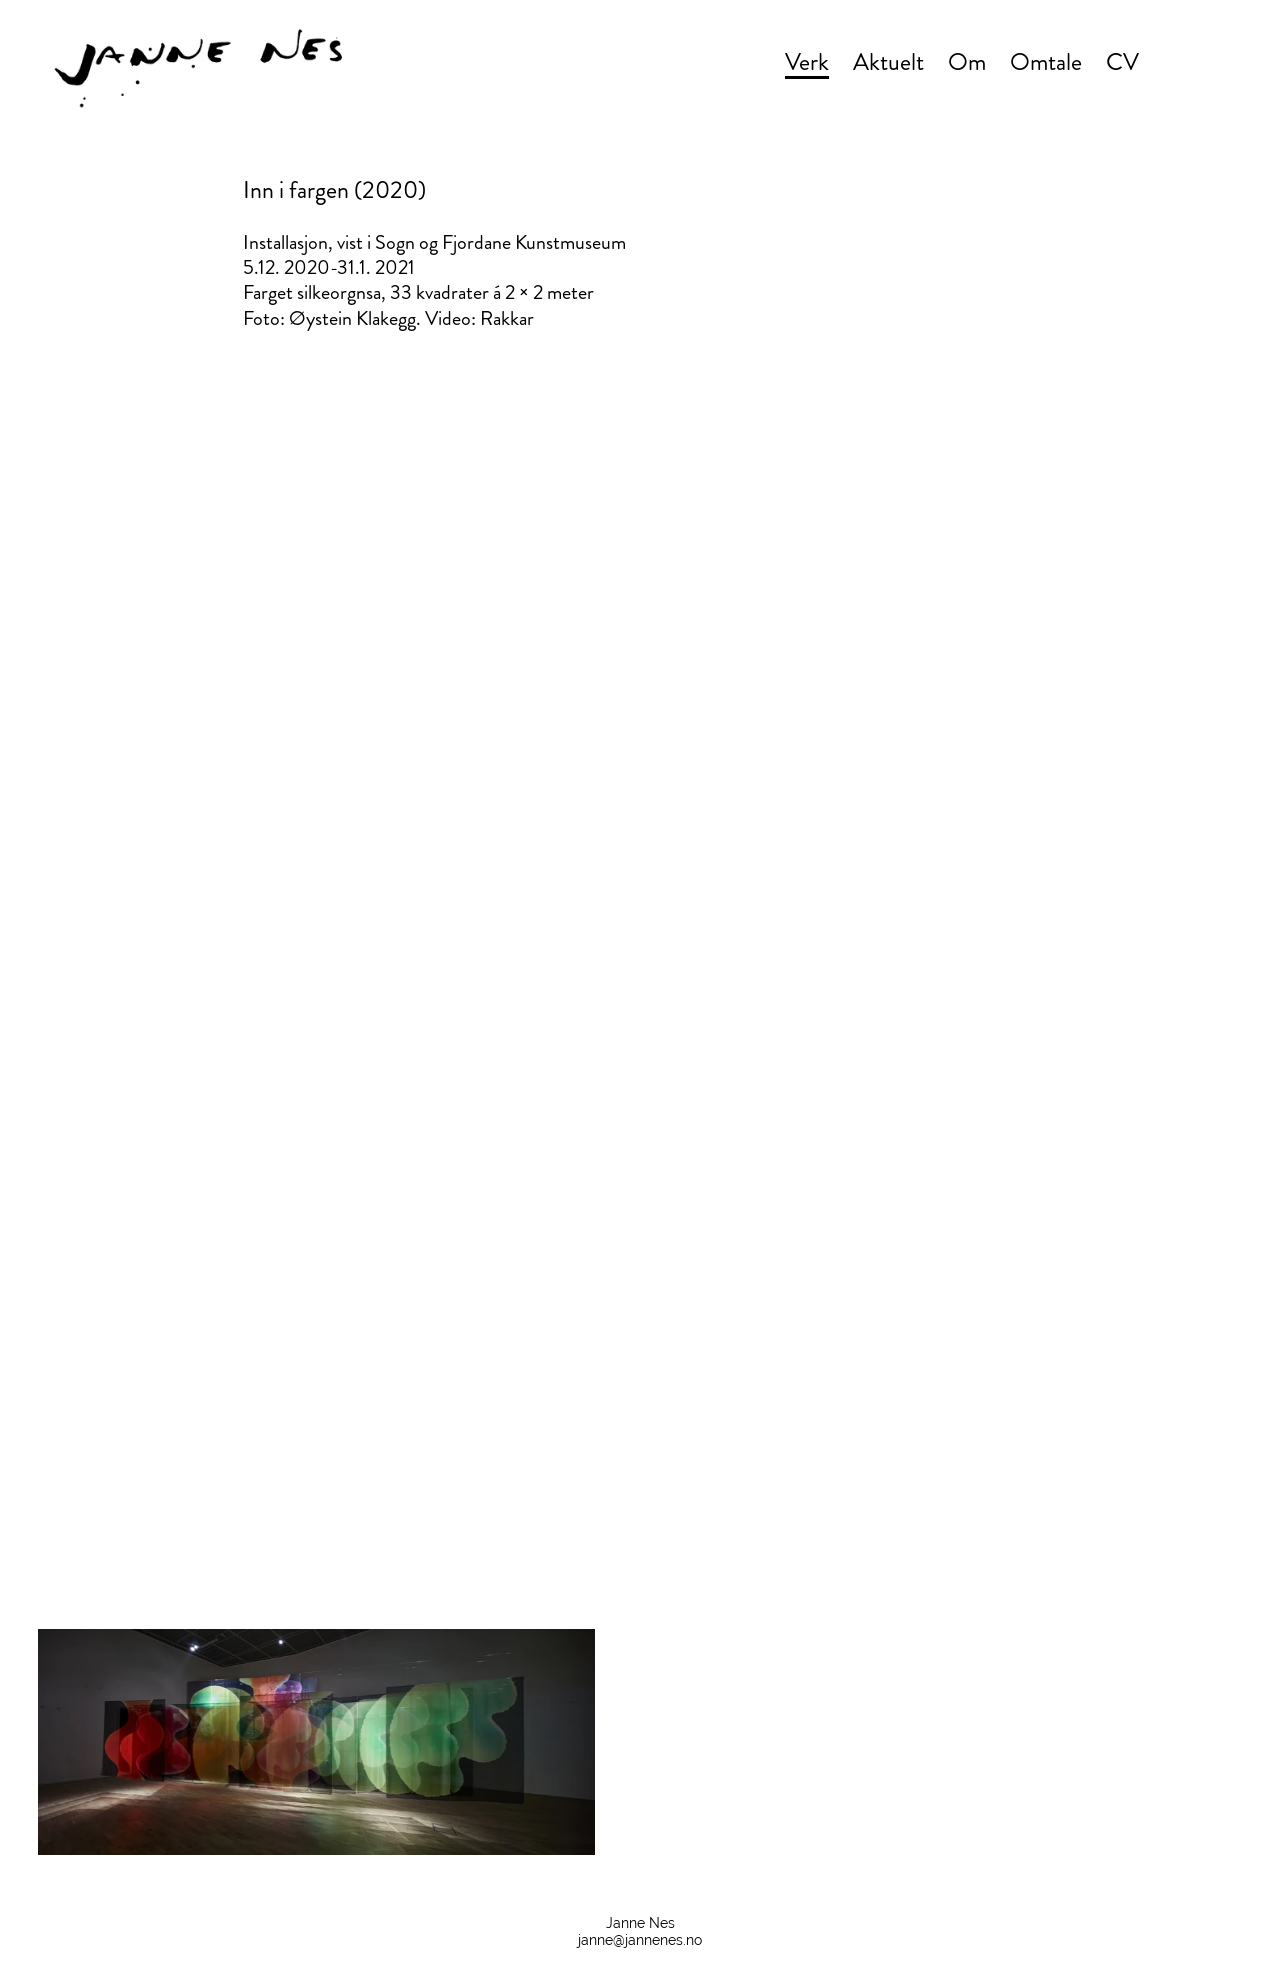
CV (1122, 62)
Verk (807, 62)
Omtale (1046, 62)
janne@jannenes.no (640, 1940)
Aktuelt (888, 62)
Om (967, 62)
